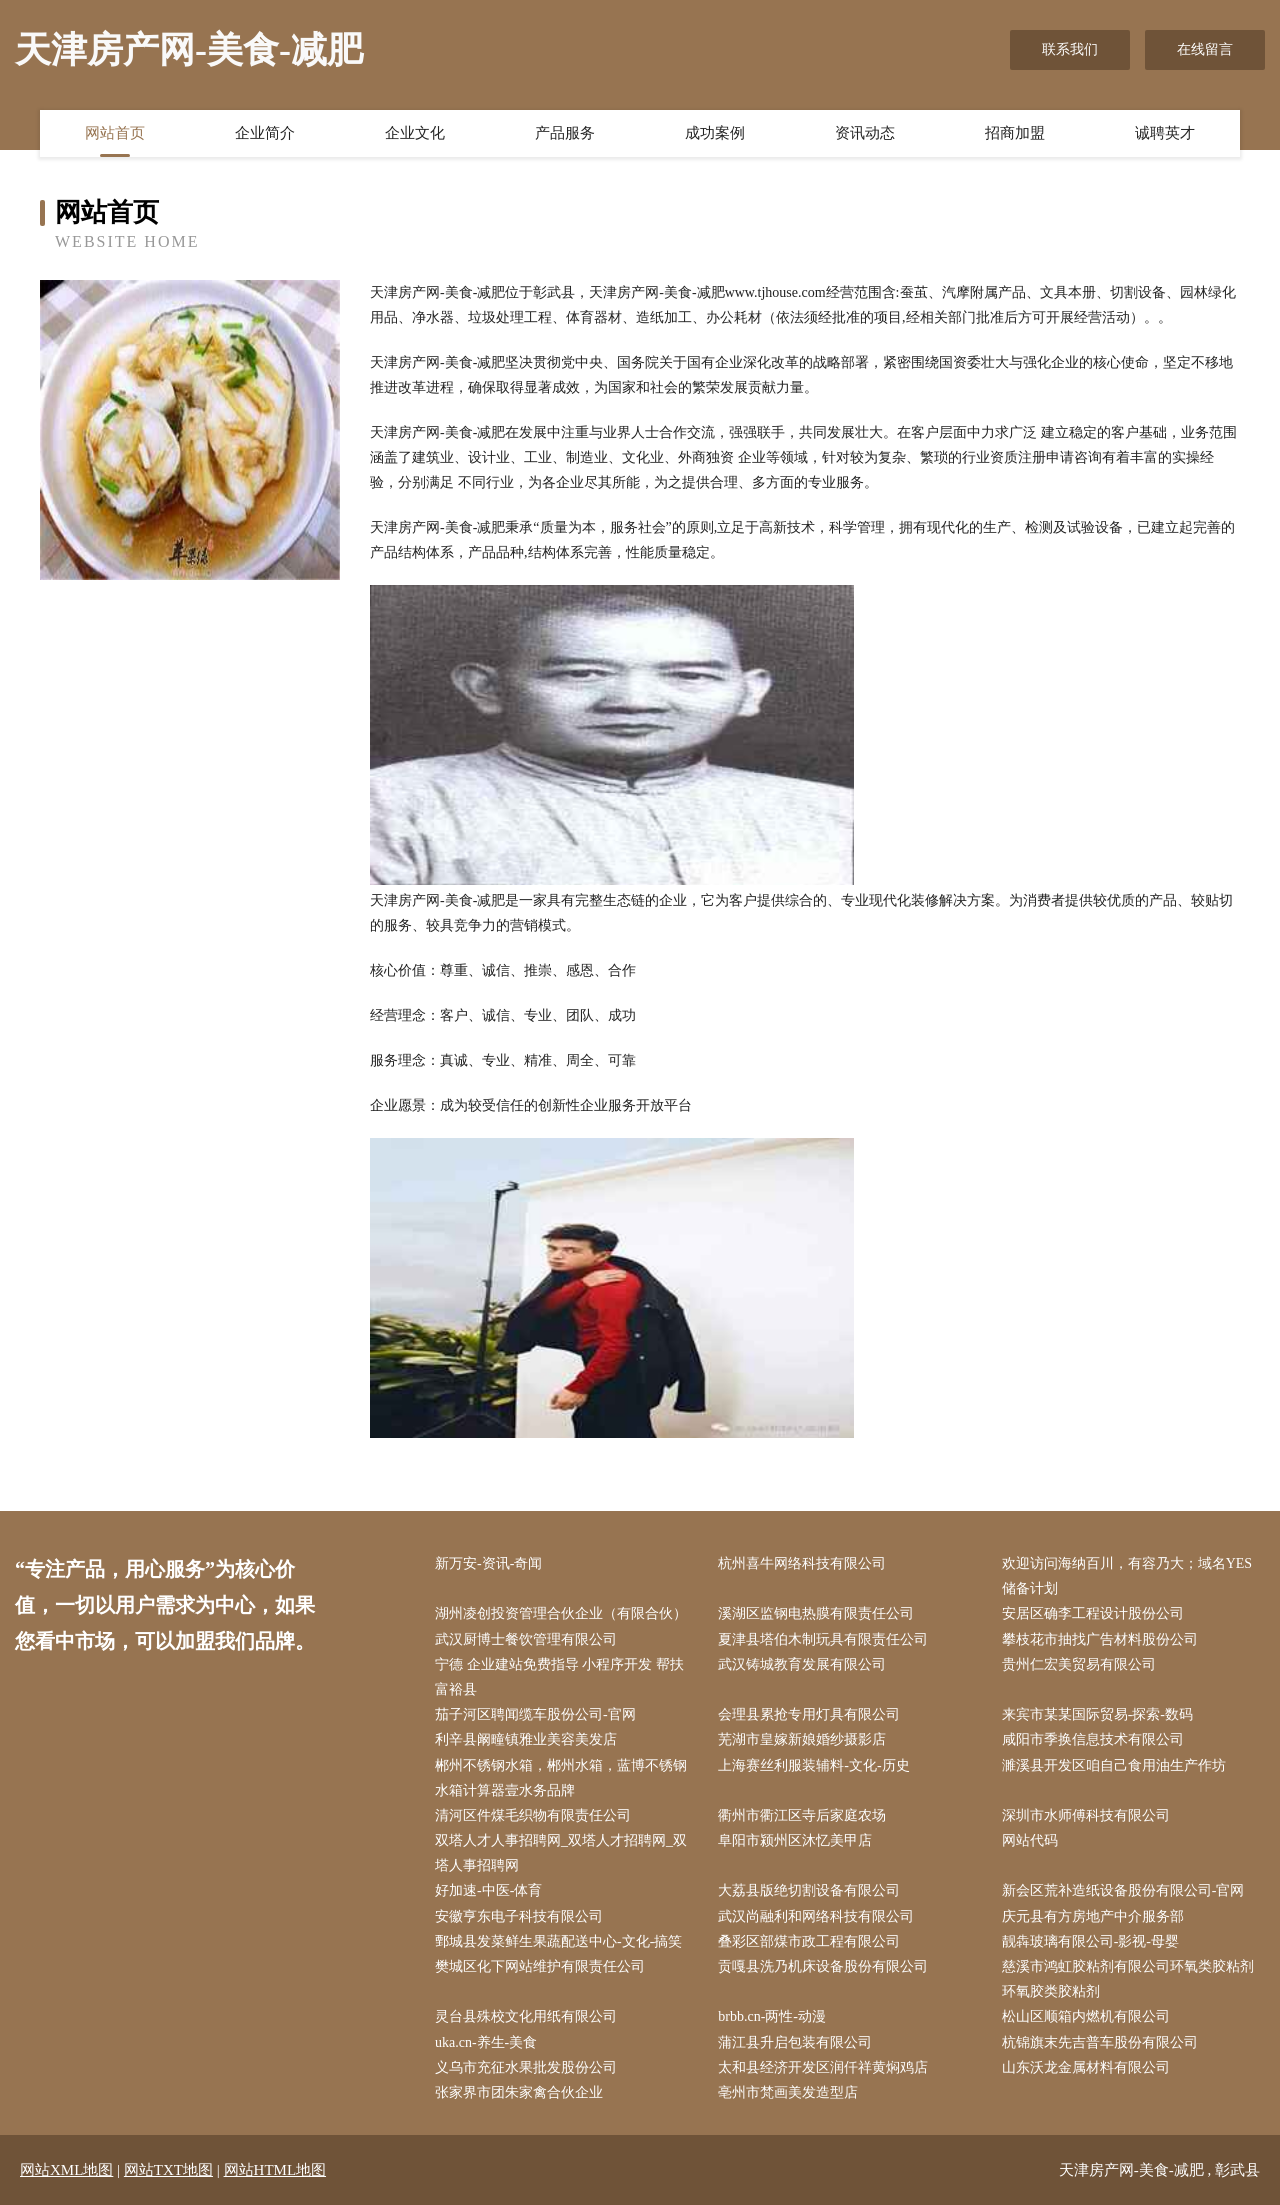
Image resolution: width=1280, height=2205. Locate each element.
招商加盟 (1015, 133)
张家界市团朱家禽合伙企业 (519, 2092)
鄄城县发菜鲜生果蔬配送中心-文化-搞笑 (558, 1941)
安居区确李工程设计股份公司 (1093, 1613)
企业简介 (265, 133)
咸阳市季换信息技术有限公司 (1093, 1739)
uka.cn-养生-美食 (486, 2042)
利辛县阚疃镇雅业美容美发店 (526, 1739)
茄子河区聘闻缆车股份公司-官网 (535, 1714)
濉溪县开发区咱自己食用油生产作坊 (1114, 1765)
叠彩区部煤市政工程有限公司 (809, 1941)
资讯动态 (865, 133)
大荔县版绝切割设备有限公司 (809, 1890)
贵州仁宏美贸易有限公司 (1079, 1664)
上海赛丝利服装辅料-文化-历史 (813, 1765)
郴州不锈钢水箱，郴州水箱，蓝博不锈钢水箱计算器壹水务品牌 (561, 1778)
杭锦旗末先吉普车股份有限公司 (1100, 2042)
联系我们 (1070, 49)
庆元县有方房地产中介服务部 (1093, 1916)
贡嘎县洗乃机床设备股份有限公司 (823, 1966)
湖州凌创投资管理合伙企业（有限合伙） (561, 1613)
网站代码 (1030, 1840)
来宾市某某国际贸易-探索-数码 (1097, 1714)
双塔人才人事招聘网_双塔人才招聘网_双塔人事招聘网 (561, 1853)
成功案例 (715, 133)
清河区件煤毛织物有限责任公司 (533, 1815)
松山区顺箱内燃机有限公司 (1086, 2016)
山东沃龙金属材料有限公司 (1086, 2067)
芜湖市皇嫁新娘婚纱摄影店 (802, 1739)
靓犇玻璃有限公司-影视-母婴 (1090, 1941)
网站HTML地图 (275, 2170)
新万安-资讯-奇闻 (488, 1563)
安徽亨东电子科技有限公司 (519, 1916)
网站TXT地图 (168, 2170)
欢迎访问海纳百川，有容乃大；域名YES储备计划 (1127, 1576)
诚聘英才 (1165, 133)
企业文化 (415, 133)
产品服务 (565, 133)
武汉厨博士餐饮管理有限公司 (526, 1639)
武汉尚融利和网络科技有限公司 (816, 1916)
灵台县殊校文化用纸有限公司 (526, 2016)
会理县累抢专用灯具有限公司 (809, 1714)
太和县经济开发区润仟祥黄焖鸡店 (823, 2067)
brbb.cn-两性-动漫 (772, 2016)
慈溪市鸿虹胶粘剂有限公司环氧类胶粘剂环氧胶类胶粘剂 (1128, 1979)
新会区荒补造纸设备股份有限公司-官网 (1123, 1890)
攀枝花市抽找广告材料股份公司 (1100, 1639)
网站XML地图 (66, 2170)
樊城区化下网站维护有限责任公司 (540, 1966)
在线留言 (1205, 49)
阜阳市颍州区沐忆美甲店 (795, 1840)
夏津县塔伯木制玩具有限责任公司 (823, 1639)
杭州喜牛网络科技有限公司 (802, 1563)
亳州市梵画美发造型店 (788, 2092)
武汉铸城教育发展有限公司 (802, 1664)
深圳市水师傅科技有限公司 (1086, 1815)
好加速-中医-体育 (488, 1890)
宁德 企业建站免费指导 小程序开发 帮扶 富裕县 (559, 1677)
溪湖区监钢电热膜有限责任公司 (816, 1613)
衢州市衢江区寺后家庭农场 (802, 1815)
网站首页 (115, 133)
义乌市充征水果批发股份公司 (526, 2067)
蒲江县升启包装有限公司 (795, 2042)
